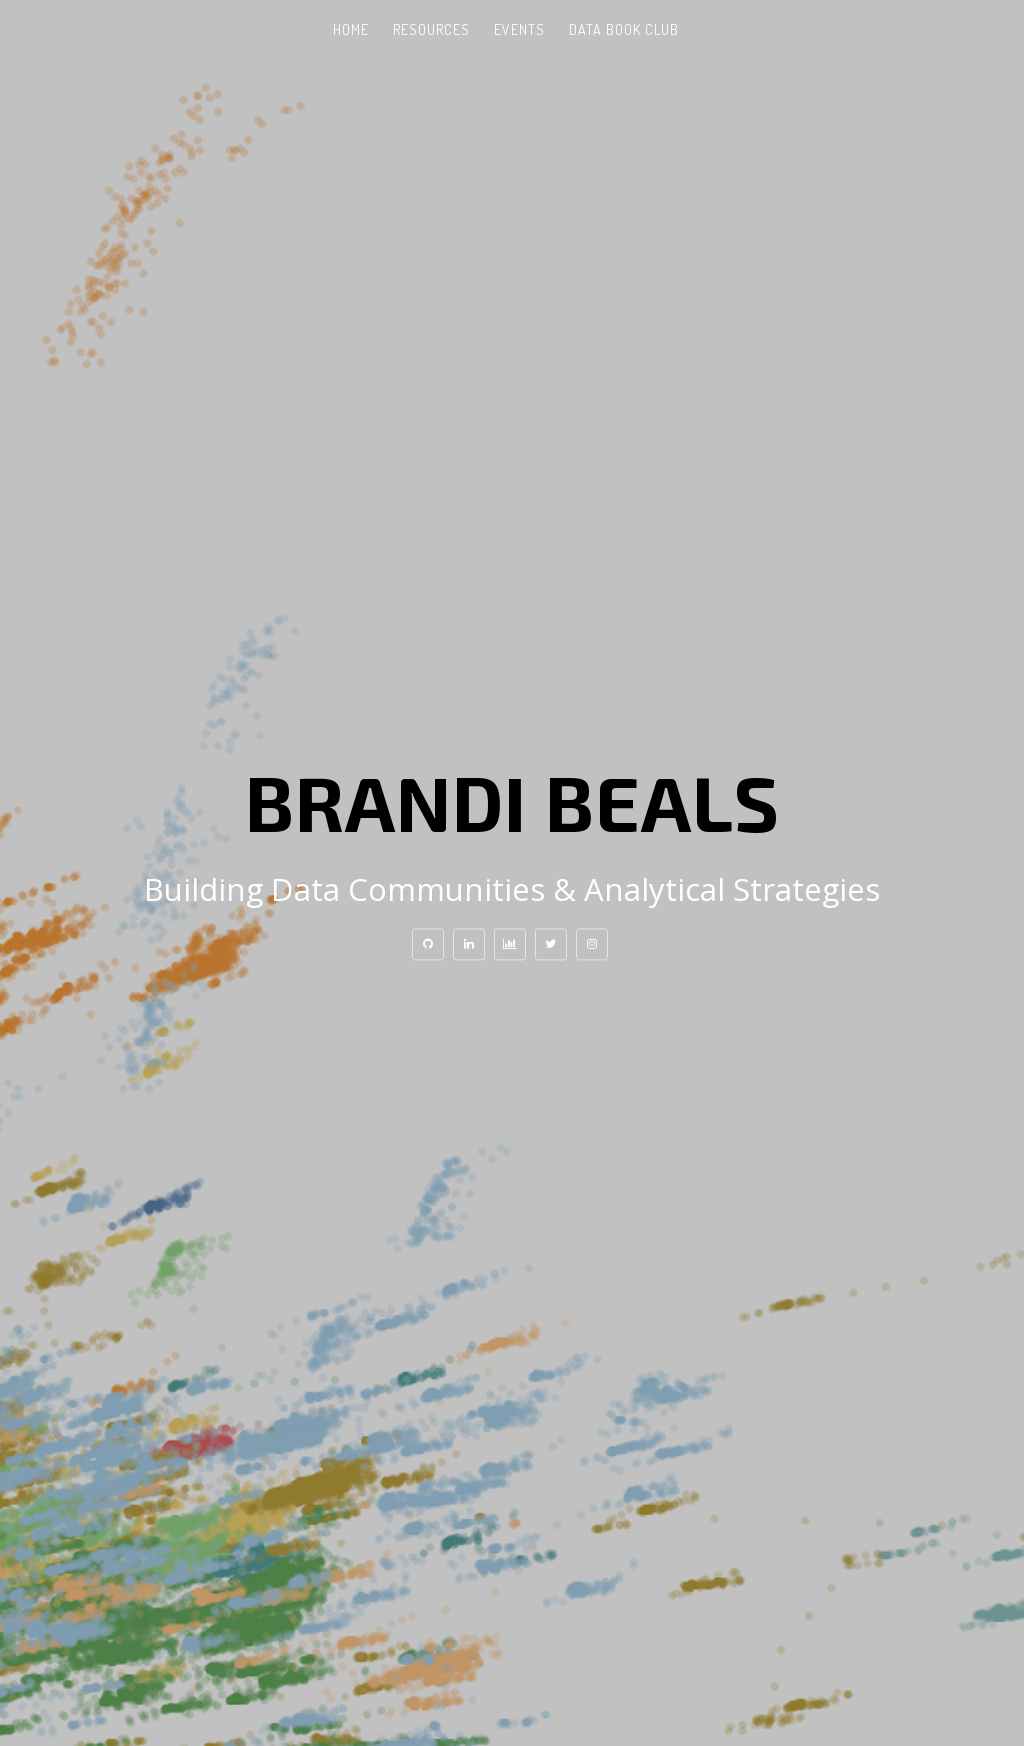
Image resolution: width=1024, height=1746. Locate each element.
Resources (431, 29)
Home (351, 29)
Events (519, 29)
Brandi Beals (512, 801)
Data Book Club (624, 29)
